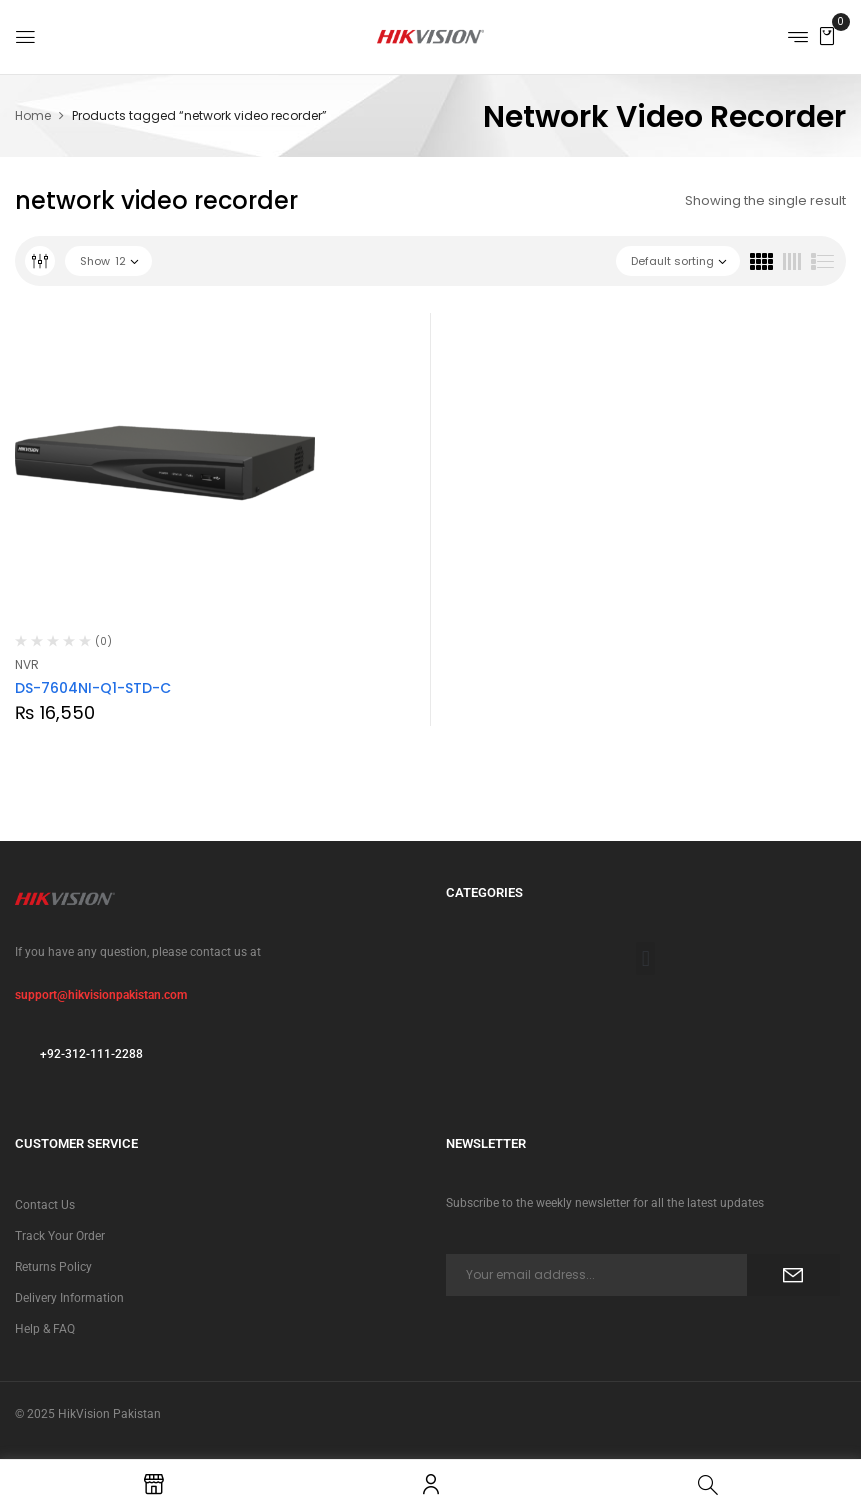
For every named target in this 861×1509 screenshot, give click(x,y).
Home (33, 115)
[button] (827, 35)
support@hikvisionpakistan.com (101, 995)
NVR (27, 664)
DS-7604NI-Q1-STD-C (93, 688)
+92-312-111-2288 (91, 1054)
